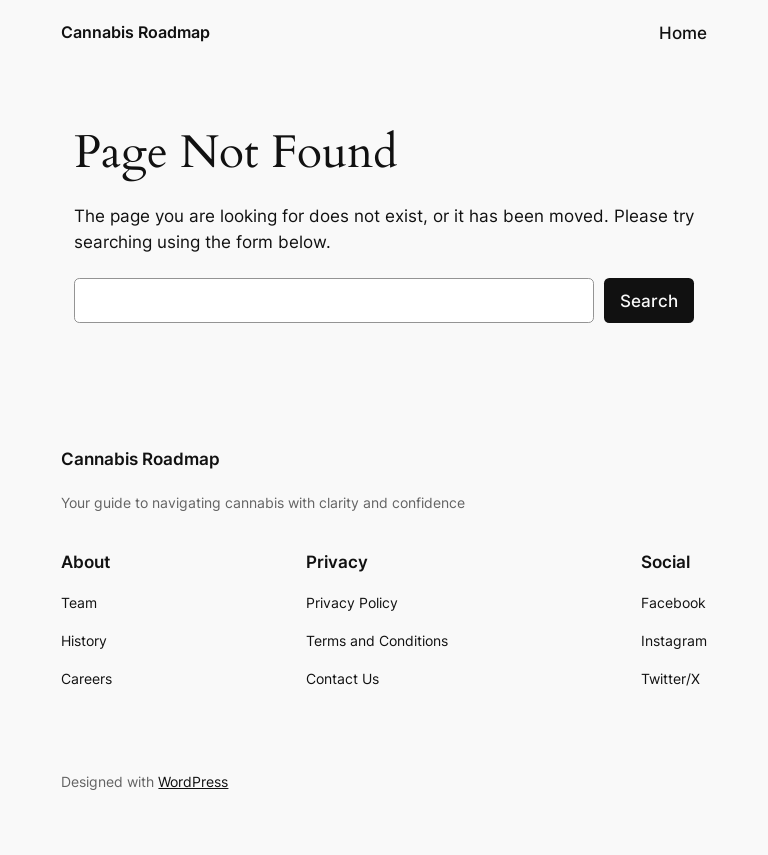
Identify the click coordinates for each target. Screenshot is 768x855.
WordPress (193, 781)
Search (649, 301)
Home (683, 33)
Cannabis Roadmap (135, 32)
